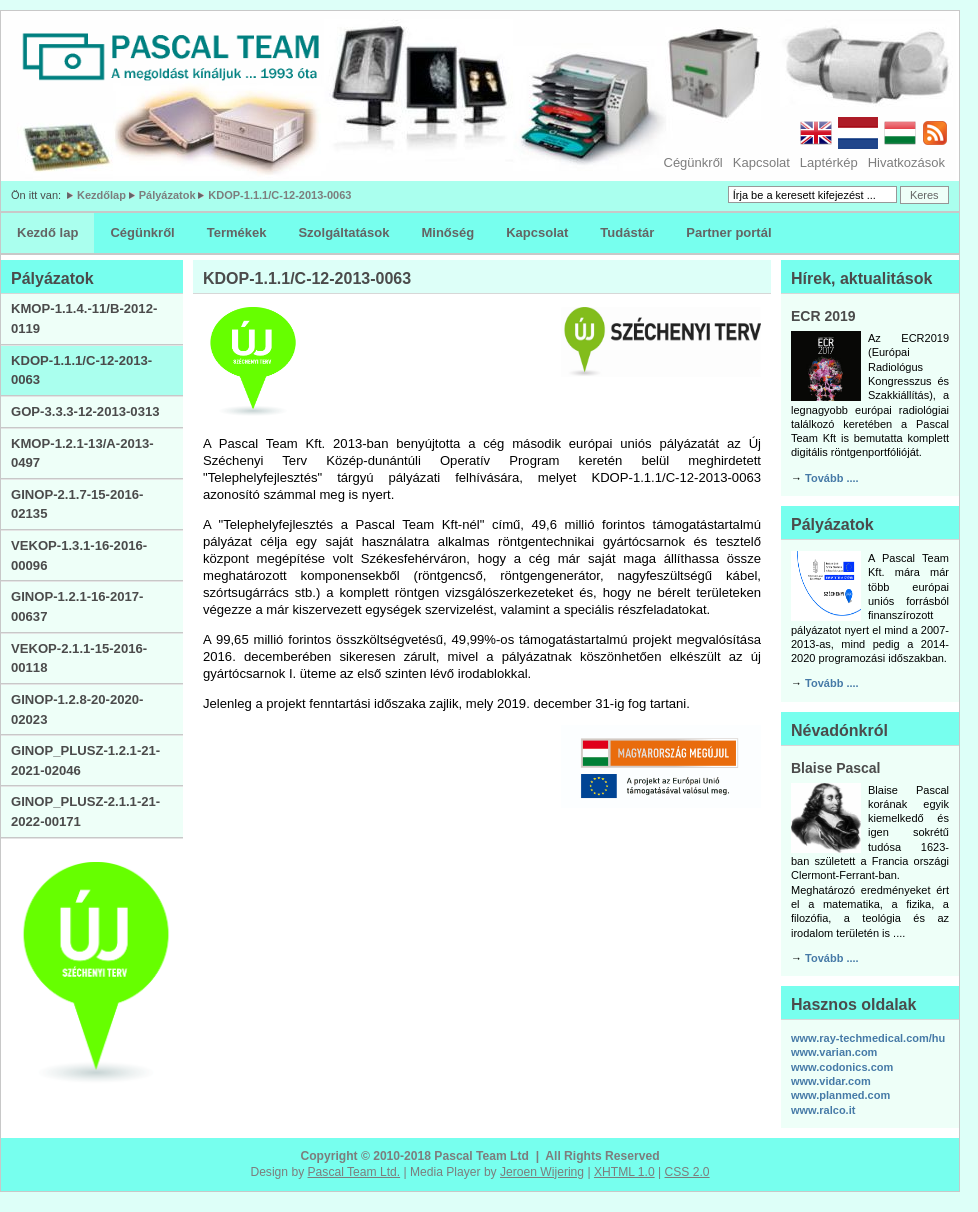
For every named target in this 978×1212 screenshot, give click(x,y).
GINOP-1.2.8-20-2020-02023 (77, 709)
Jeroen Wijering (542, 1172)
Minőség (447, 232)
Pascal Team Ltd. (354, 1172)
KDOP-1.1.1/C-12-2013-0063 (279, 195)
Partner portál (728, 232)
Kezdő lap (47, 232)
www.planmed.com (840, 1095)
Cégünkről (693, 162)
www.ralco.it (823, 1110)
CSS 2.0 (687, 1172)
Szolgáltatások (343, 232)
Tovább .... (832, 478)
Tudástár (627, 232)
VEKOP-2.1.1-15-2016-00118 (79, 658)
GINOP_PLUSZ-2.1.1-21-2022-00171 (85, 811)
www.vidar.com (831, 1081)
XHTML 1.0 (624, 1172)
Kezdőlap (101, 195)
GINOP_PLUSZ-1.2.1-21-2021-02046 (85, 760)
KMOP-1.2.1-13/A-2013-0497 (82, 453)
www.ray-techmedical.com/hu (868, 1038)
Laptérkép (829, 162)
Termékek (237, 232)
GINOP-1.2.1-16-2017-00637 (77, 606)
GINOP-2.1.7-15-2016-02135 (77, 504)
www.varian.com (834, 1052)
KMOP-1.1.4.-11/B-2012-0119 (84, 318)
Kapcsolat (761, 162)
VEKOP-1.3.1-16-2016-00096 (79, 555)
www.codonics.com (842, 1067)
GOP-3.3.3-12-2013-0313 (85, 411)
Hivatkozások (906, 162)
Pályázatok (167, 195)
